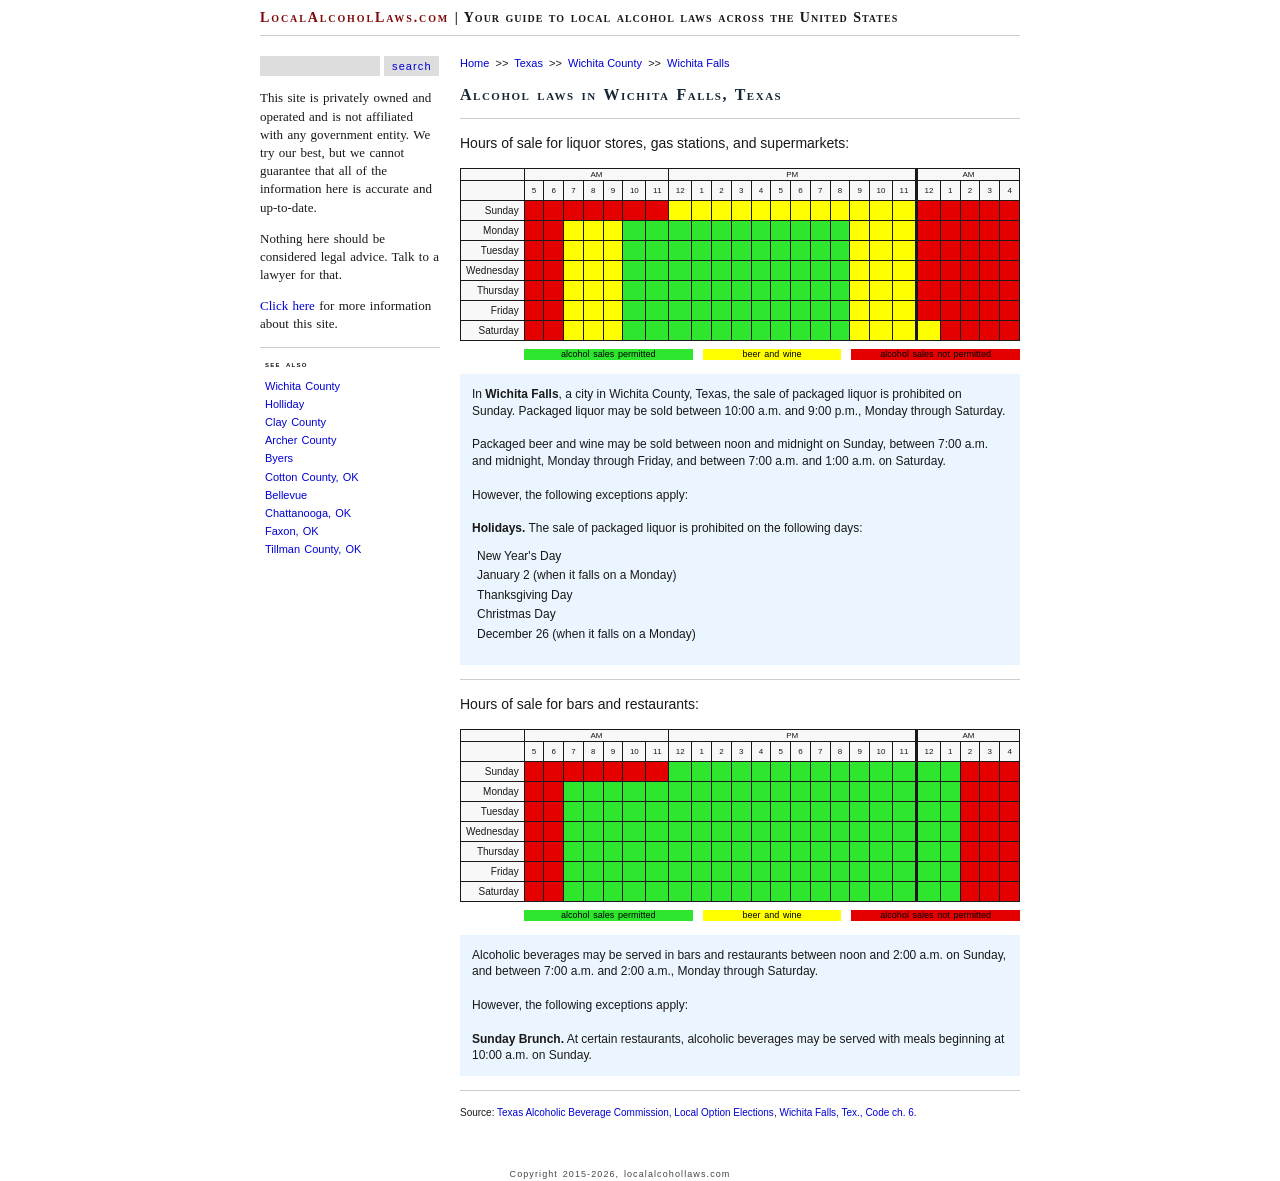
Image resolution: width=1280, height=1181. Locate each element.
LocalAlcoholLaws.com (354, 17)
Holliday (284, 404)
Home (474, 63)
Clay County (295, 422)
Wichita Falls (698, 63)
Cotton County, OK (312, 477)
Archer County (300, 440)
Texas (528, 63)
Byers (279, 458)
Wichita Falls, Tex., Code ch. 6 (846, 1112)
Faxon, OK (292, 531)
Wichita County (302, 386)
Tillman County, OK (313, 549)
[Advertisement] (60, 300)
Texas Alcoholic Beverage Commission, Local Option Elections (635, 1112)
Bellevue (286, 495)
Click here (287, 305)
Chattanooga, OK (308, 513)
